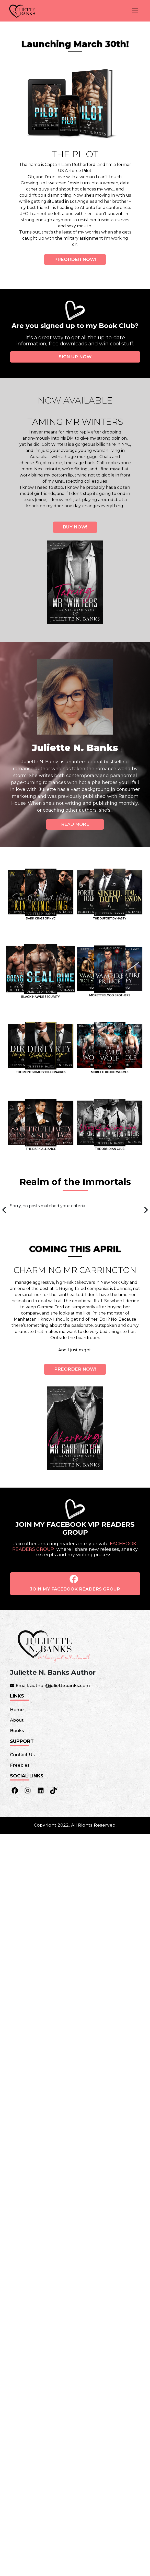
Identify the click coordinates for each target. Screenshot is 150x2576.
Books (17, 1730)
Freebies (20, 1765)
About (17, 1720)
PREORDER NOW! (75, 259)
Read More (75, 824)
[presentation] (4, 1210)
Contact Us (22, 1754)
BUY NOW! (75, 526)
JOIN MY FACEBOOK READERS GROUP (75, 1583)
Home (17, 1709)
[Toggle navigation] (135, 11)
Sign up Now (75, 356)
